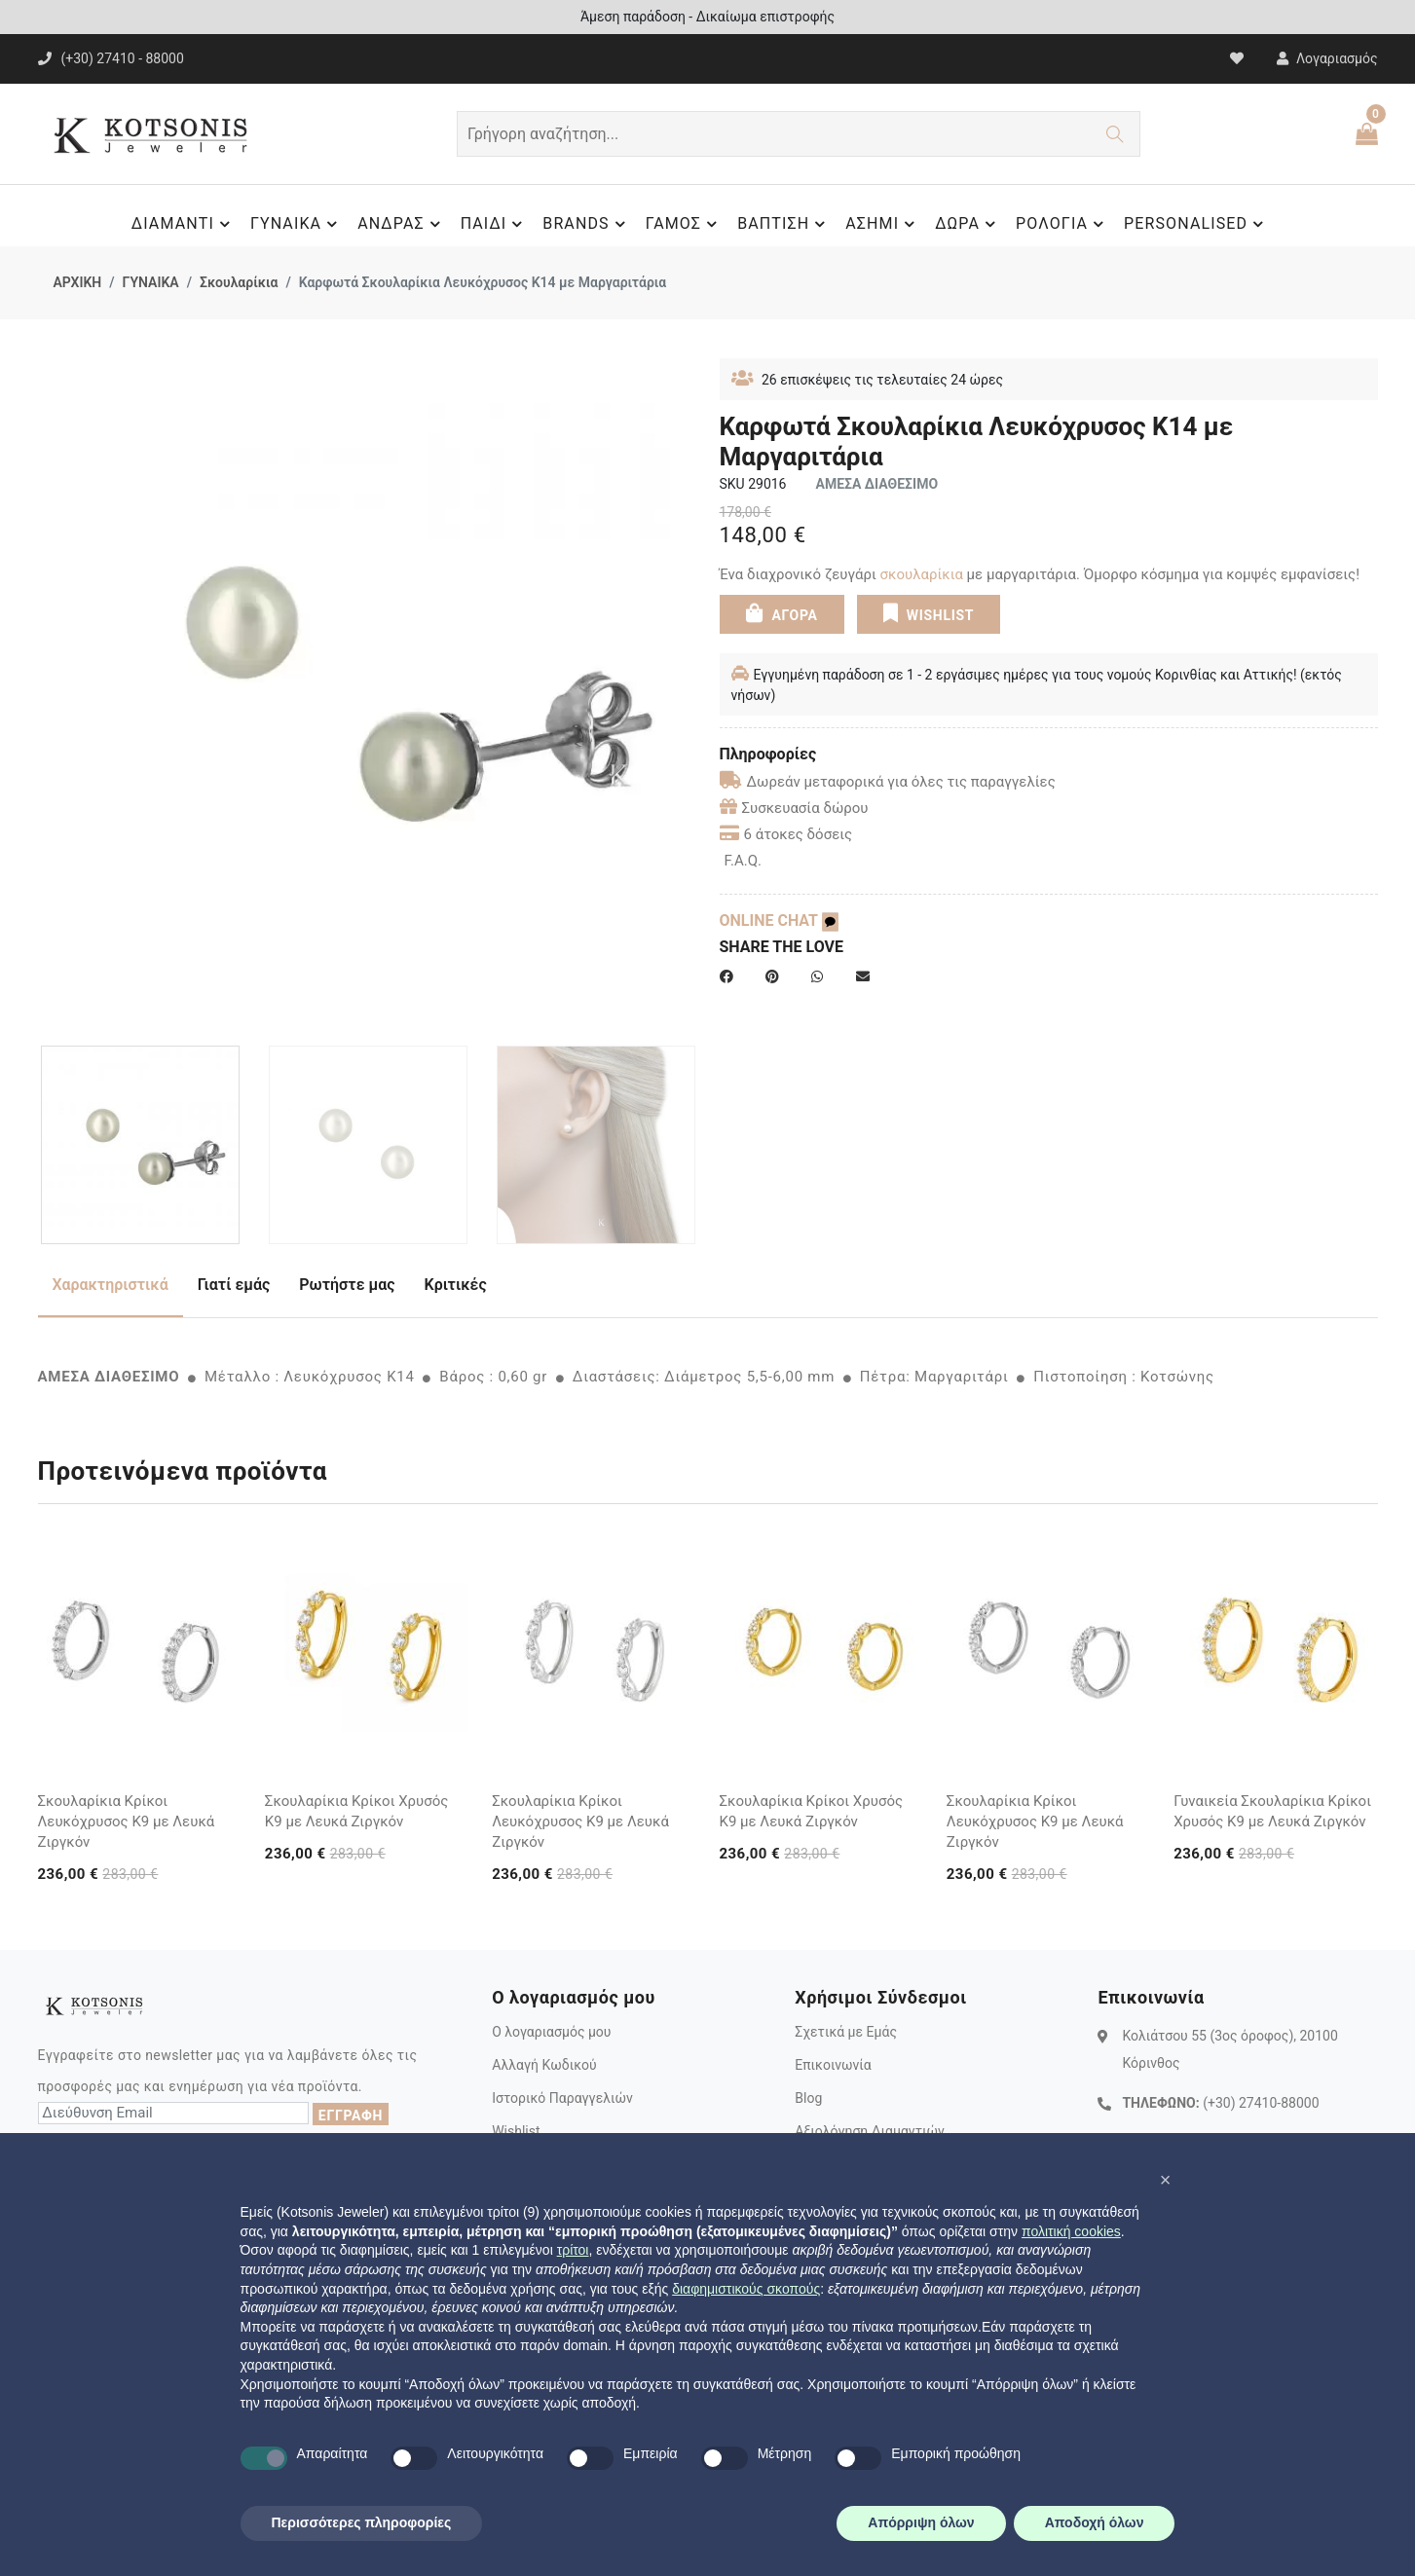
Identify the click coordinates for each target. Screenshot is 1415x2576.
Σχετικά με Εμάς (846, 2032)
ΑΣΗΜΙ (882, 223)
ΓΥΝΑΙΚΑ (296, 223)
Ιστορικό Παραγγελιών (562, 2098)
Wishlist (516, 2131)
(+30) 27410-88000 (1261, 2103)
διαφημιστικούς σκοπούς (746, 2289)
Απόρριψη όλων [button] (921, 2522)
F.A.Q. (744, 860)
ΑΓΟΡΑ (781, 613)
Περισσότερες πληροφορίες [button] (362, 2522)
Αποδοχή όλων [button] (1094, 2522)
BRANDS (586, 223)
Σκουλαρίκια (239, 282)
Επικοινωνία (833, 2065)
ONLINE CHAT (779, 920)
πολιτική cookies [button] (1071, 2231)
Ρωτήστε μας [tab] (346, 1284)
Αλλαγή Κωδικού (544, 2065)
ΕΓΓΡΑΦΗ (350, 2115)
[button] (1165, 2179)
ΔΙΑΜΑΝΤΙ (183, 223)
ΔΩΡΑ (968, 223)
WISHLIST (928, 613)
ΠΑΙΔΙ (495, 223)
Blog (808, 2098)
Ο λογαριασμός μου (551, 2032)
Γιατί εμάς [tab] (234, 1284)
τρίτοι (573, 2250)
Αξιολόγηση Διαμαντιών (870, 2131)
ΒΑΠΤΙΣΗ (784, 223)
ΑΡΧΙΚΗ (78, 282)
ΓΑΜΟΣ (684, 223)
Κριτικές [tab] (456, 1284)
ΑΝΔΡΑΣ (401, 223)
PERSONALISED (1196, 223)
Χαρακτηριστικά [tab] (110, 1284)
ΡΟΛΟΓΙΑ (1062, 223)
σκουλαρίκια (921, 574)
